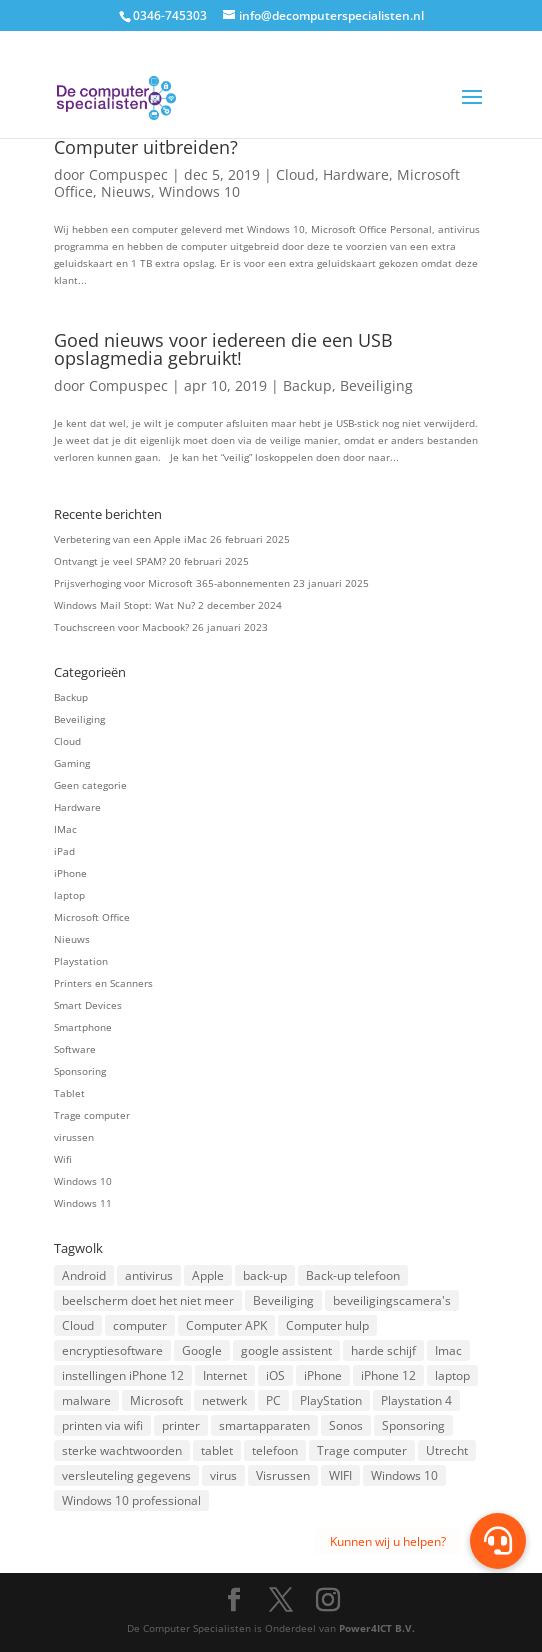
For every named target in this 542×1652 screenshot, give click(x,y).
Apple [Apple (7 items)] (208, 1275)
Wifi (63, 1159)
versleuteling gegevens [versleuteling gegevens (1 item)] (126, 1475)
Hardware (356, 174)
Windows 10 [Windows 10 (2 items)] (404, 1475)
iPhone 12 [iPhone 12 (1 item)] (388, 1375)
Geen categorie (90, 785)
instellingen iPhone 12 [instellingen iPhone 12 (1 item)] (123, 1375)
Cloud (295, 174)
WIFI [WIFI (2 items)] (340, 1475)
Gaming (72, 763)
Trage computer (92, 1115)
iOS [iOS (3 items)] (275, 1375)
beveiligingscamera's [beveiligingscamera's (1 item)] (392, 1300)
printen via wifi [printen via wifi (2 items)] (102, 1425)
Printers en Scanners (103, 983)
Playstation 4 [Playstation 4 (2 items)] (416, 1400)
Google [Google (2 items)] (202, 1350)
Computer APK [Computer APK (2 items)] (226, 1325)
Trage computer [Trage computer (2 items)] (362, 1450)
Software (75, 1049)
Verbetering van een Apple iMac (130, 539)
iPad (64, 851)
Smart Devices (88, 1005)
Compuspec (128, 174)
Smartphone (83, 1027)
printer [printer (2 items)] (181, 1425)
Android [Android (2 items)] (84, 1275)
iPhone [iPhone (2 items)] (323, 1375)
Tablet (69, 1093)
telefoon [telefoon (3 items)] (275, 1450)
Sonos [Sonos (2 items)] (346, 1425)
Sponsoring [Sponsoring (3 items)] (413, 1425)
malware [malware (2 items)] (86, 1400)
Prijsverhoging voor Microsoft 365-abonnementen (172, 583)
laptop (69, 895)
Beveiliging (376, 385)
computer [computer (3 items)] (140, 1325)
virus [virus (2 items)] (223, 1475)
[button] (498, 1541)
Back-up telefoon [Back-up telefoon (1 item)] (353, 1275)
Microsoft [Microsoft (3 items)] (156, 1400)
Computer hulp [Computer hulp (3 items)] (327, 1325)
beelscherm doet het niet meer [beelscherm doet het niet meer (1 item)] (148, 1300)
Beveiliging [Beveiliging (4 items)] (283, 1300)
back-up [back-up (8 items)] (265, 1275)
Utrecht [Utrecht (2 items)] (447, 1450)
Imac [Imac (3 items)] (448, 1350)
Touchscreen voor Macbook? (121, 627)
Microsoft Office (92, 917)
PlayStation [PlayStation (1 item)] (331, 1400)
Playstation (81, 961)
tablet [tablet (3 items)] (217, 1450)
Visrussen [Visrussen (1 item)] (283, 1475)
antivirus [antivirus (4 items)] (149, 1275)
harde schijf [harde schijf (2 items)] (383, 1350)
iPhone (70, 873)
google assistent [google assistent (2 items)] (286, 1350)
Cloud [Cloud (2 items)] (78, 1325)
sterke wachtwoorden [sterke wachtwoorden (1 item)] (122, 1450)
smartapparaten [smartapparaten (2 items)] (264, 1425)
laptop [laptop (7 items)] (452, 1375)
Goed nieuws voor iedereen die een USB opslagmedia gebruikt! (223, 349)
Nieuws (126, 191)
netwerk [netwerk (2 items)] (224, 1400)
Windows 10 (199, 191)
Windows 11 (83, 1203)
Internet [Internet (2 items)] (225, 1375)
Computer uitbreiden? (146, 147)
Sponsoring (80, 1071)
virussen (74, 1137)
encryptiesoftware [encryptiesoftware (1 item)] (112, 1350)
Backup (307, 385)
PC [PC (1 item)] (273, 1400)
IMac (65, 829)
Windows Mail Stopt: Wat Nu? (124, 605)
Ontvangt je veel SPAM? (110, 561)
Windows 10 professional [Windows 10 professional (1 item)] (131, 1500)
